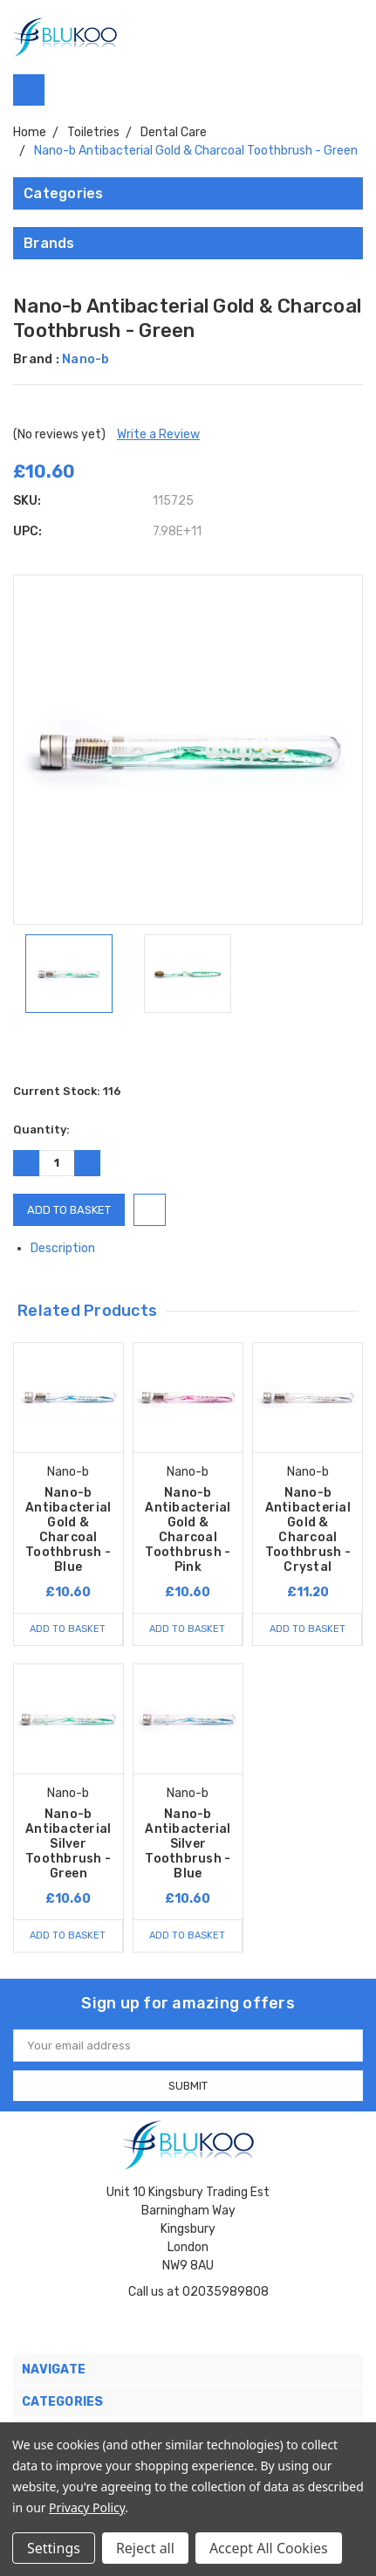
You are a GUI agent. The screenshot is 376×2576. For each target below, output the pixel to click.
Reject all (145, 2548)
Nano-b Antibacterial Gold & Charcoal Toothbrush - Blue (68, 1529)
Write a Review (158, 434)
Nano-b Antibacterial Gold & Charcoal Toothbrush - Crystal (308, 1529)
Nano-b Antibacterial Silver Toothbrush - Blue (187, 1844)
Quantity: (41, 1129)
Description (69, 1248)
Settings (53, 2548)
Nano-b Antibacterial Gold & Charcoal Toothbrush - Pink (187, 1529)
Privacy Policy (87, 2507)
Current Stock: (67, 1091)
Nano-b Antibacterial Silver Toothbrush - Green (68, 1844)
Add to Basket (68, 1629)
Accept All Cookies (268, 2548)
